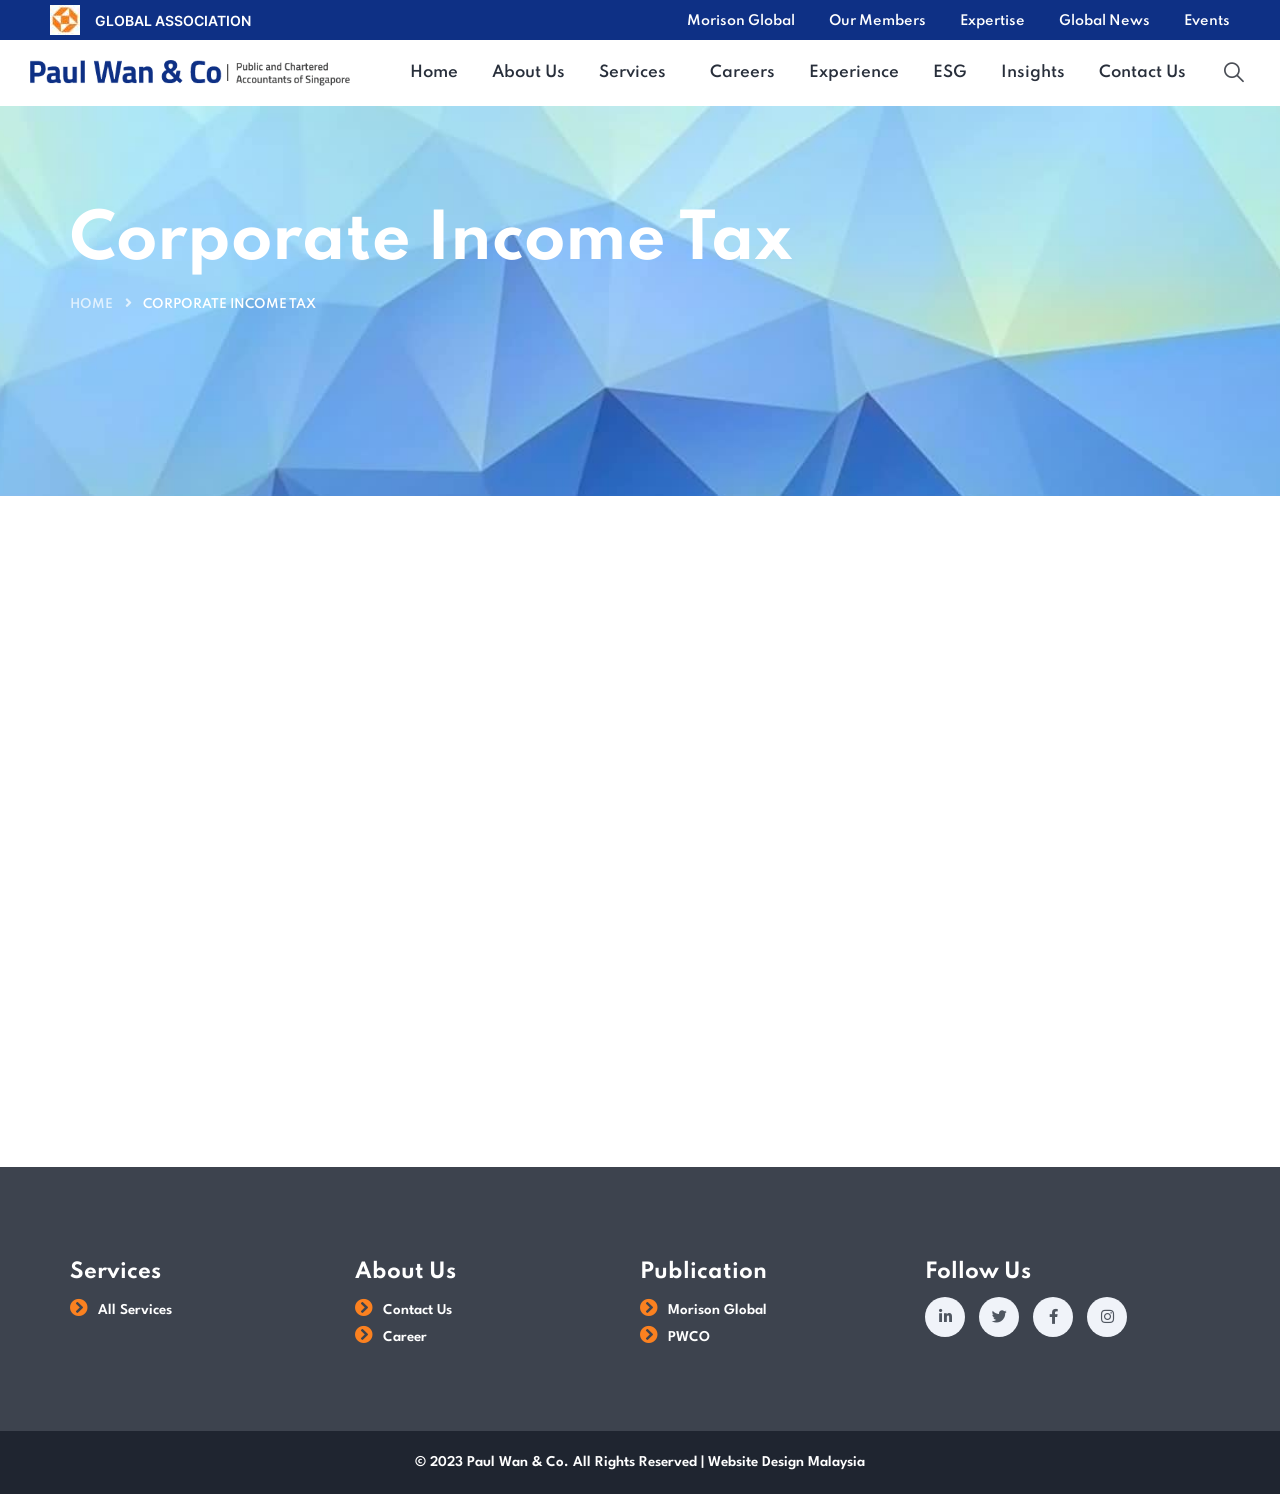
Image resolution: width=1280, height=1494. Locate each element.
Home (91, 304)
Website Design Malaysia (786, 1462)
